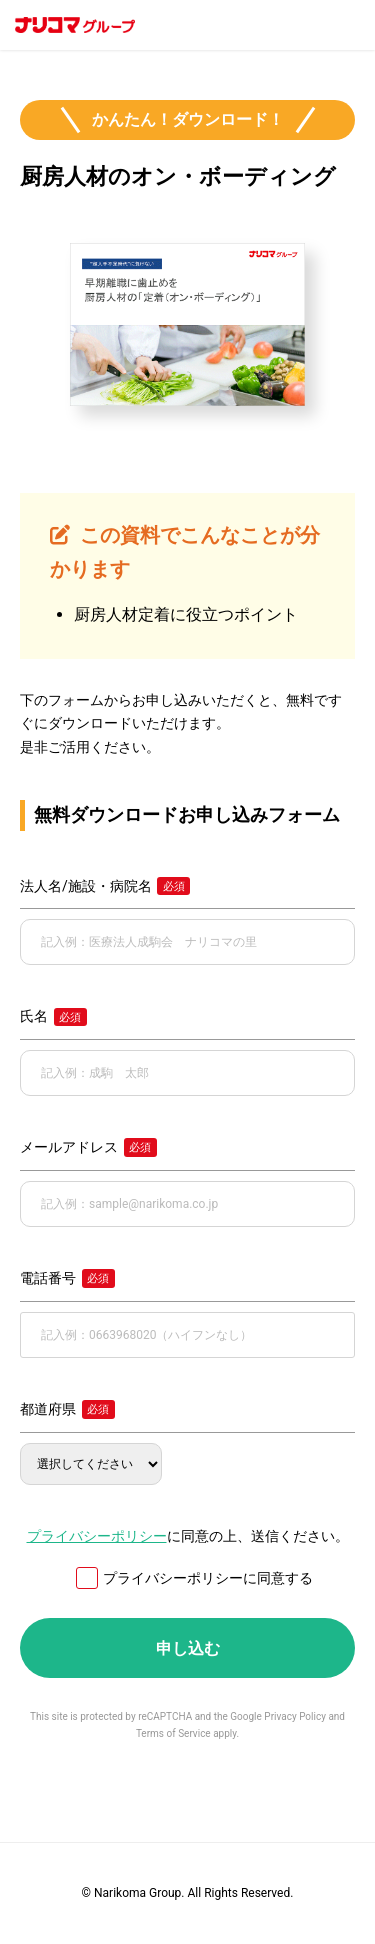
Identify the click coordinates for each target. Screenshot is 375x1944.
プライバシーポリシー (97, 1536)
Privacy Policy (295, 1716)
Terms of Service (173, 1733)
